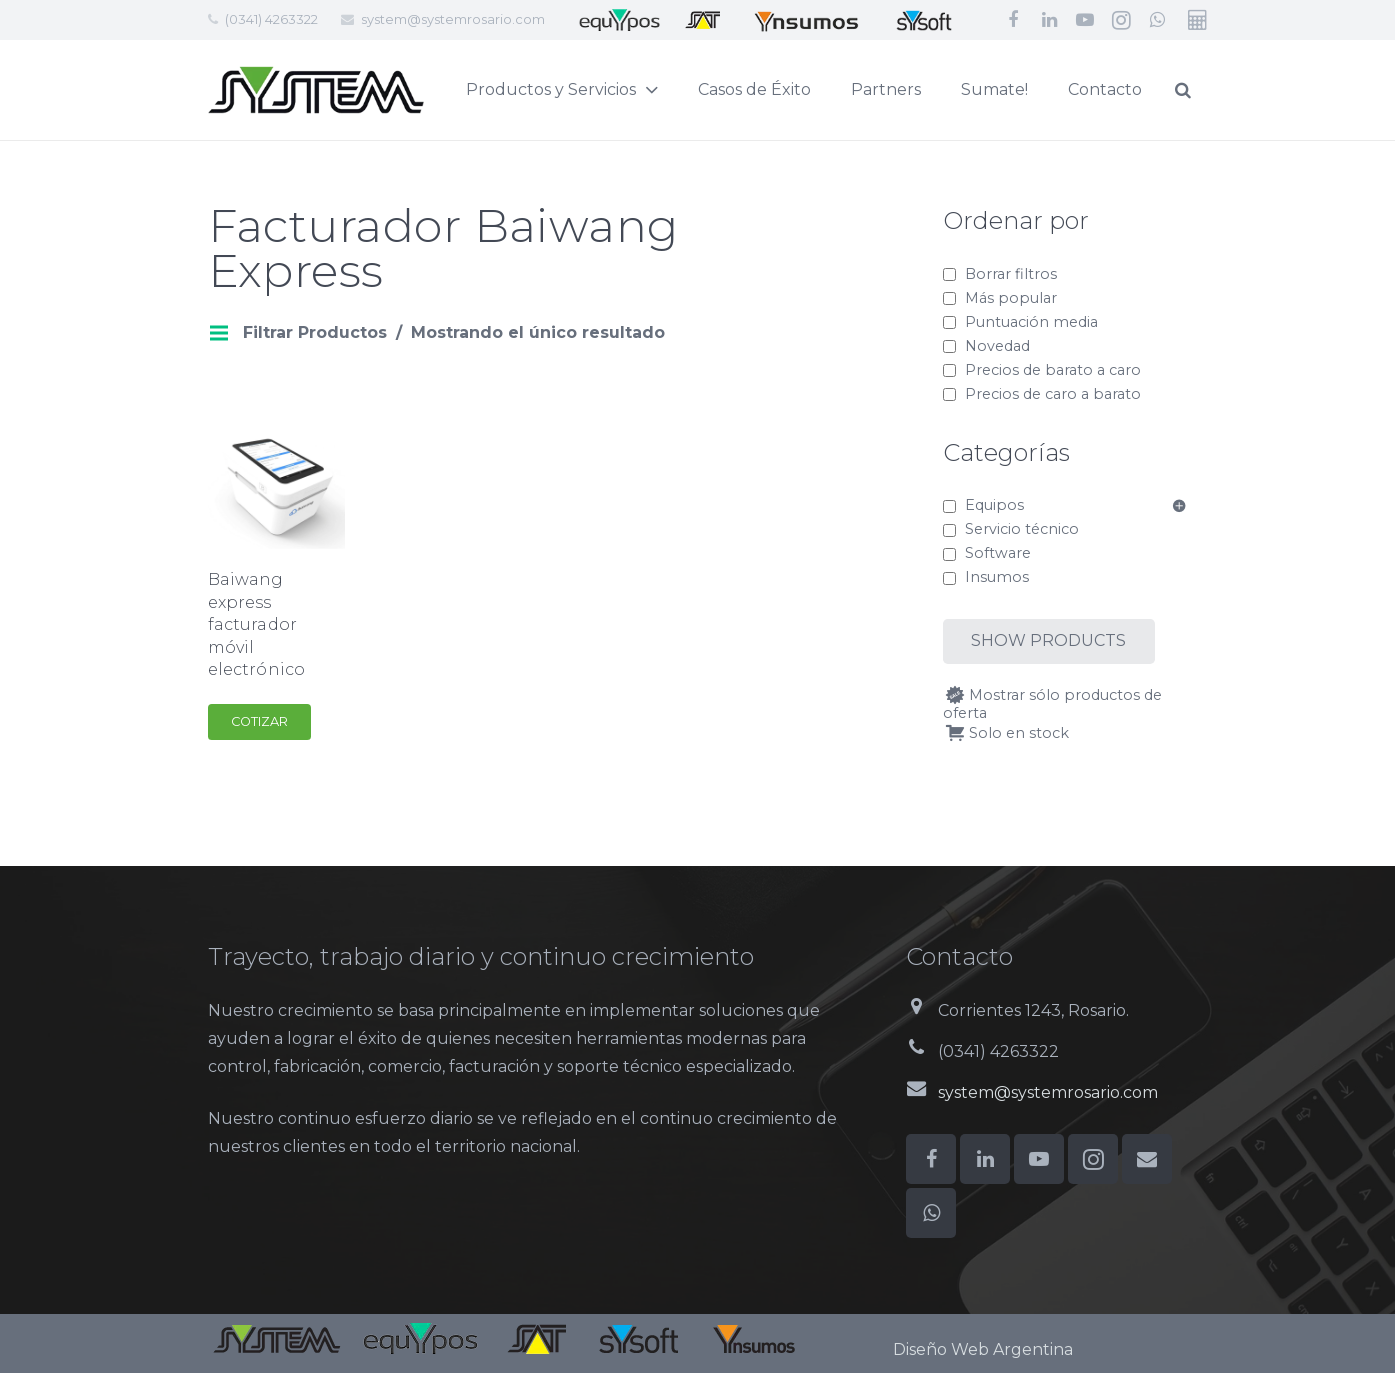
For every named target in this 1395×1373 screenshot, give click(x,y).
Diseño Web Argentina (983, 1349)
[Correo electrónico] (1147, 1159)
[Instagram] (1121, 20)
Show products (1048, 640)
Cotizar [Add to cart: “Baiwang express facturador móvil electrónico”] (259, 721)
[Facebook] (1013, 20)
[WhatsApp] (1157, 20)
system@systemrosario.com (453, 19)
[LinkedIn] (1049, 20)
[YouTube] (1085, 20)
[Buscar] (1227, 90)
